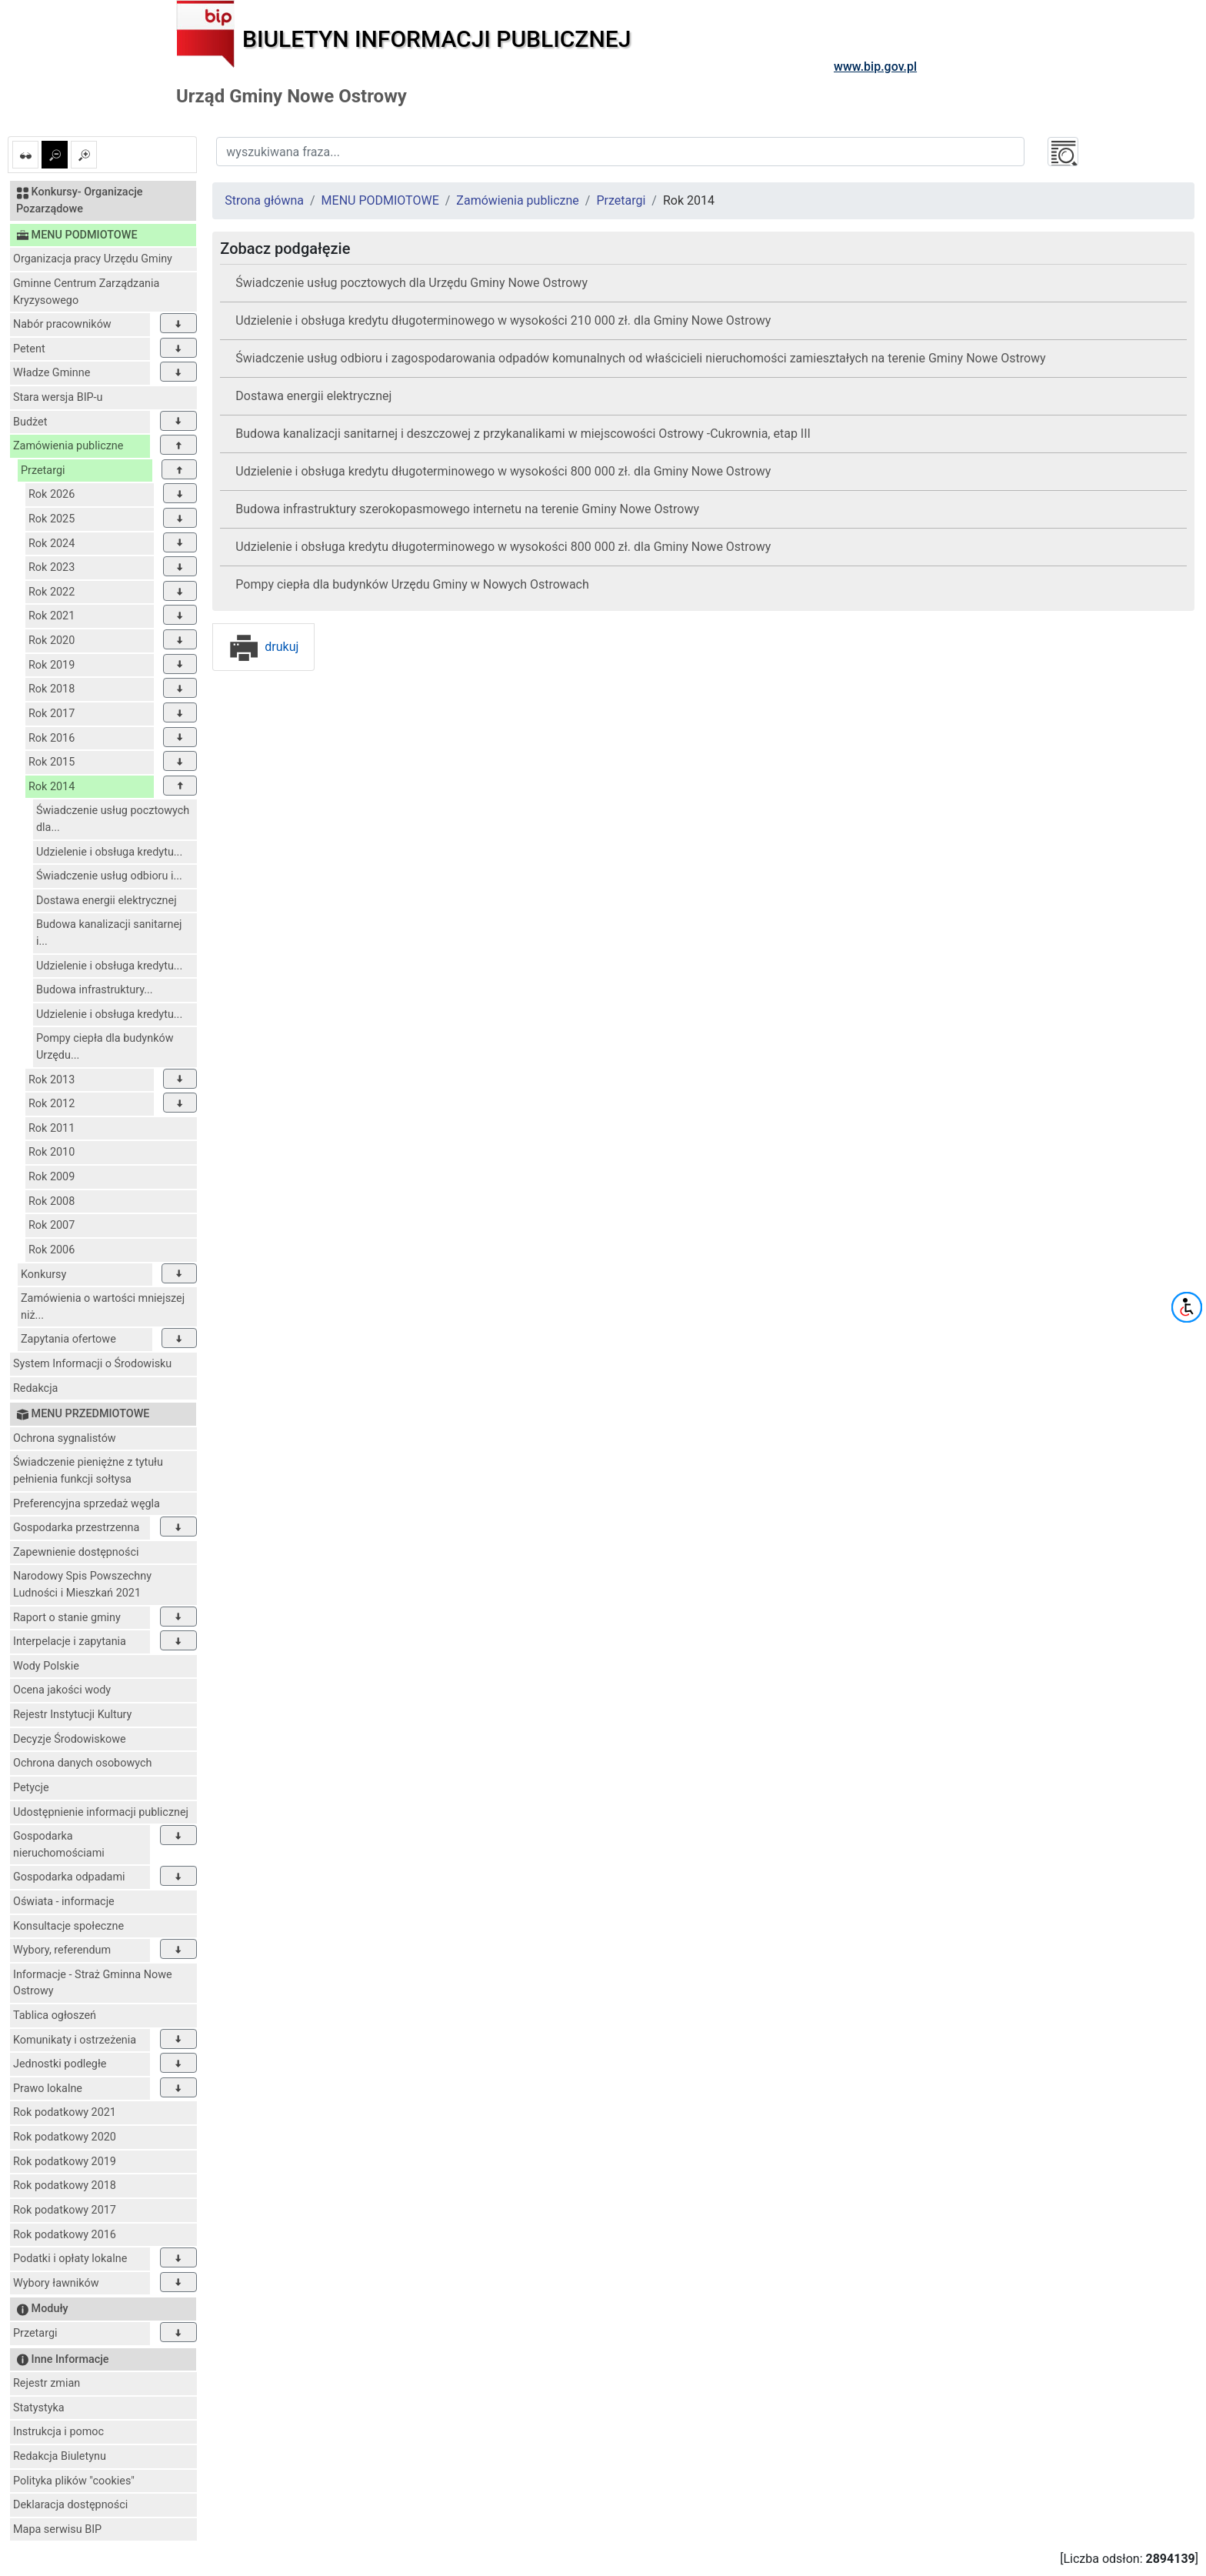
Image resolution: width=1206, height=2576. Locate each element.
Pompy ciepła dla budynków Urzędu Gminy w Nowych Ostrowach (411, 584)
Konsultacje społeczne (68, 1926)
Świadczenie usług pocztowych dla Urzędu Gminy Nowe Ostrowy (411, 282)
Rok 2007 (51, 1225)
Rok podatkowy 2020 (64, 2137)
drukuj (263, 646)
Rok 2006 (51, 1249)
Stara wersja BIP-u (58, 397)
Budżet (30, 422)
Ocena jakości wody (62, 1690)
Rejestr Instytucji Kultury (72, 1714)
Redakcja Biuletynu (59, 2456)
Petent (29, 348)
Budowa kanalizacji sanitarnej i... (109, 933)
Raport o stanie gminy (67, 1617)
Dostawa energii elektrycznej (106, 900)
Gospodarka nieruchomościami (59, 1845)
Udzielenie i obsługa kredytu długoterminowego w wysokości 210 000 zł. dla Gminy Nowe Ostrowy (503, 320)
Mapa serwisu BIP (57, 2529)
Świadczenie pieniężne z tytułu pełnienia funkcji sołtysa (88, 1471)
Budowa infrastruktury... (94, 989)
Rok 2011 (51, 1128)
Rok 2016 (51, 738)
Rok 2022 (51, 592)
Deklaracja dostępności (70, 2504)
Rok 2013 (51, 1079)
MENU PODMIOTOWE (380, 200)
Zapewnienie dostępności (75, 1552)
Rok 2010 (51, 1152)
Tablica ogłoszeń (54, 2015)
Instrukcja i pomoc (58, 2431)
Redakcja (35, 1388)
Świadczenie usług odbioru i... (109, 876)
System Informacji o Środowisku (92, 1363)
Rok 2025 (51, 519)
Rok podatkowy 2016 (64, 2234)
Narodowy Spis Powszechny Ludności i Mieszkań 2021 (82, 1585)
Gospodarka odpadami (69, 1877)
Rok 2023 (51, 567)
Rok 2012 (51, 1103)
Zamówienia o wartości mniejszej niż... (103, 1307)
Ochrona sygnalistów (64, 1438)
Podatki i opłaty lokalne (70, 2258)
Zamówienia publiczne (68, 445)
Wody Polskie (46, 1666)
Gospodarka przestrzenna (76, 1527)
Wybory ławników (56, 2283)
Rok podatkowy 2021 (64, 2112)
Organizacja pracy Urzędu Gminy (92, 258)
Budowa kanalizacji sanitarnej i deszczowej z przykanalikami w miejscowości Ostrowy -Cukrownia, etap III (523, 433)
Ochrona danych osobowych (82, 1763)
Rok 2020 (51, 640)
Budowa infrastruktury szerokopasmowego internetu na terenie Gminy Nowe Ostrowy (467, 509)
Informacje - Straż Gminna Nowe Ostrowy (92, 1983)
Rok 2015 (51, 762)
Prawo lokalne (47, 2088)
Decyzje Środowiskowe (69, 1739)
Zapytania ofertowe (68, 1339)
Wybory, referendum (62, 1950)
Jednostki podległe (59, 2063)
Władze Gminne (51, 372)
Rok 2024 (51, 543)
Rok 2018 (51, 689)
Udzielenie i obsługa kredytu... (109, 852)
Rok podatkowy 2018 (64, 2185)
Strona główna (264, 200)
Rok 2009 (51, 1176)
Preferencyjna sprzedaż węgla (86, 1503)
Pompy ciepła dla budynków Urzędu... (104, 1047)
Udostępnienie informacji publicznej (100, 1812)
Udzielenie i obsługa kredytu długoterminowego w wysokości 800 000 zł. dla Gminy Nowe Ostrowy (503, 471)
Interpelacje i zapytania (69, 1641)
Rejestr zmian (46, 2383)
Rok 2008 (51, 1201)
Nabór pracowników (62, 324)
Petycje (31, 1787)
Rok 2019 (51, 665)
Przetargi (43, 470)
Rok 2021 (51, 615)
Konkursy (43, 1274)
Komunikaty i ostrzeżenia (74, 2040)
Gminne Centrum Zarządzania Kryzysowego (86, 292)
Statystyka (39, 2407)
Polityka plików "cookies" (74, 2481)
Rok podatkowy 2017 (64, 2210)
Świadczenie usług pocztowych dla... (112, 819)
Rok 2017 (51, 713)
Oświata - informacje (64, 1901)
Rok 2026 (51, 494)
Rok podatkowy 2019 (64, 2161)
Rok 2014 (51, 786)
